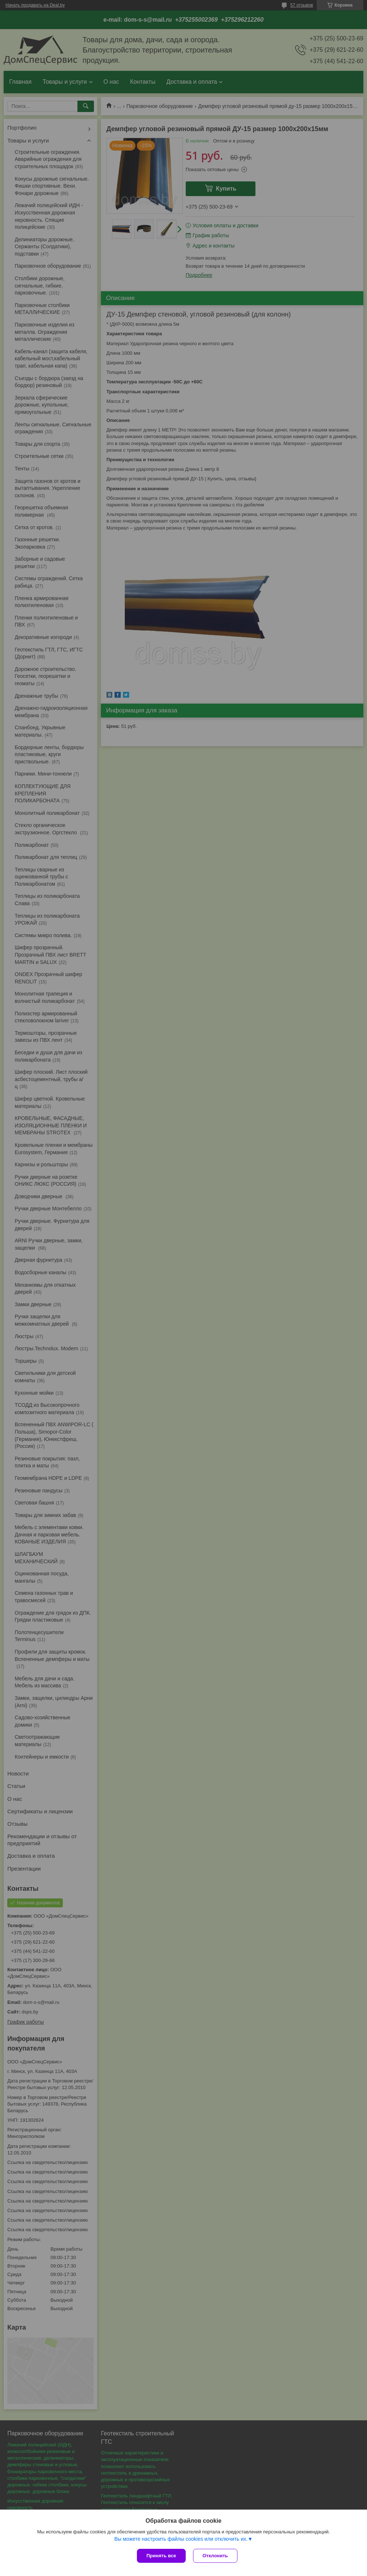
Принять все (161, 2555)
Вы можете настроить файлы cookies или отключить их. (180, 2539)
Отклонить (215, 2555)
